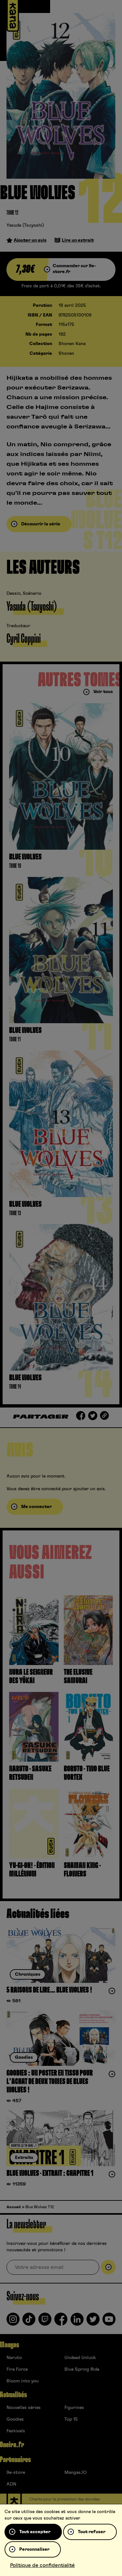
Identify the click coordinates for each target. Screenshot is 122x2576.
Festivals (16, 2431)
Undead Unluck (80, 2357)
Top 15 (71, 2419)
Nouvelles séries (24, 2407)
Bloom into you (23, 2381)
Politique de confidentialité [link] (42, 2565)
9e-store (16, 2472)
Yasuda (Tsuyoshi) (25, 225)
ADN (11, 2484)
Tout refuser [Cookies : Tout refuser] (91, 2532)
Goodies (15, 2419)
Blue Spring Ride (81, 2369)
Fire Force (17, 2369)
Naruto (14, 2357)
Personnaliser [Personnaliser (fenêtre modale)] (34, 2549)
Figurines (74, 2407)
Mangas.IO (75, 2472)
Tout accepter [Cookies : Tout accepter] (34, 2532)
